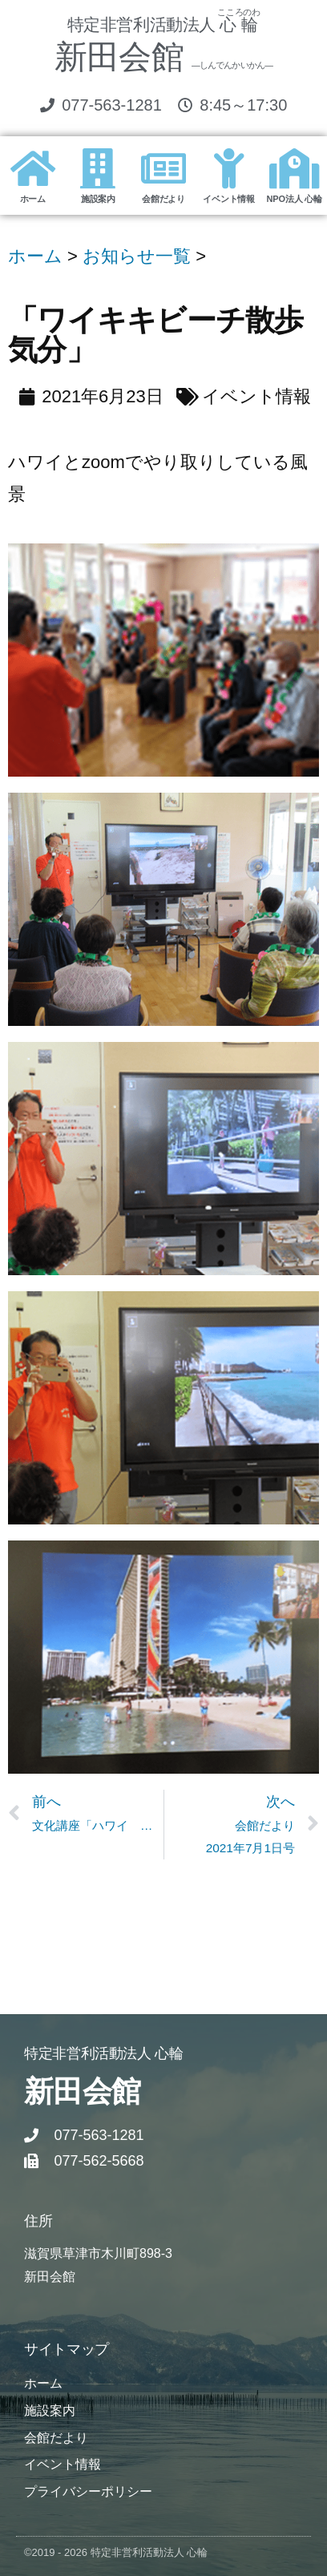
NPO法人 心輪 (294, 199)
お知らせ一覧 (137, 256)
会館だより (163, 199)
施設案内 (98, 199)
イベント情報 (229, 199)
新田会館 (163, 56)
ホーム (33, 199)
